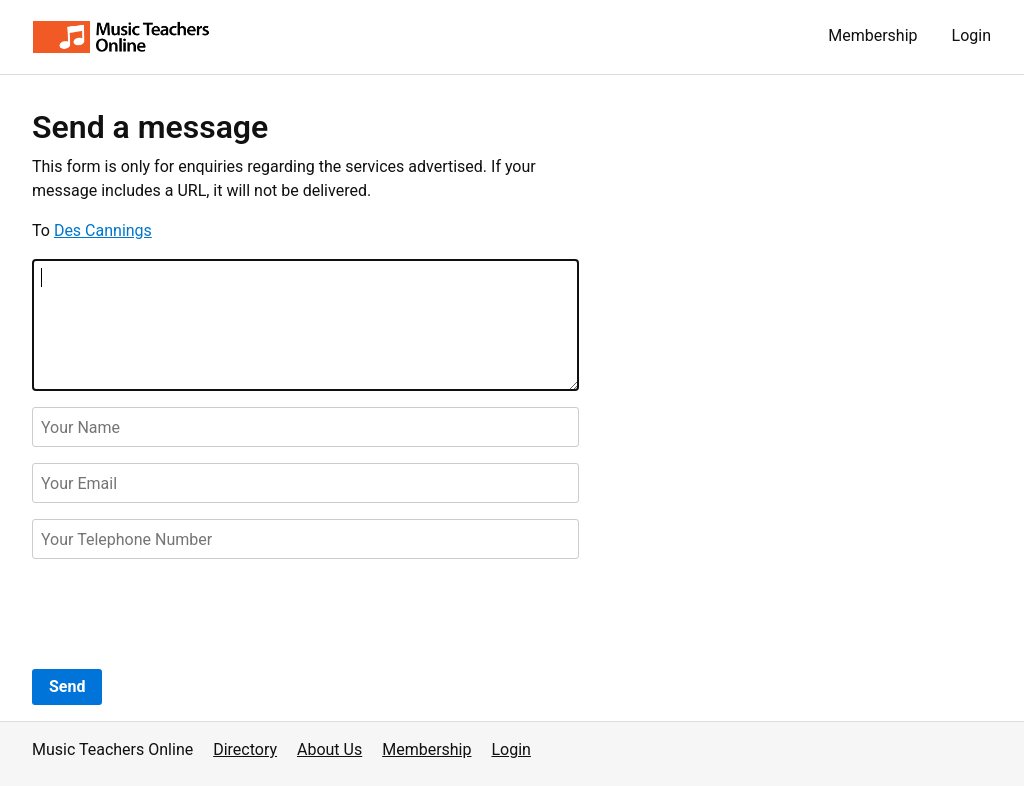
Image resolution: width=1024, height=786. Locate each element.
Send (67, 686)
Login (971, 35)
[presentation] (184, 614)
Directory (245, 749)
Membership (872, 35)
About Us (329, 749)
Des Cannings (103, 230)
